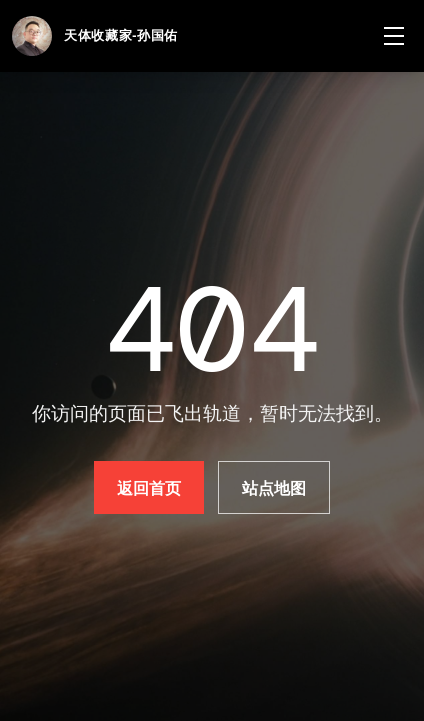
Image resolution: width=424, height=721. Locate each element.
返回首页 (149, 488)
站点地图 (274, 488)
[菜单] (394, 36)
